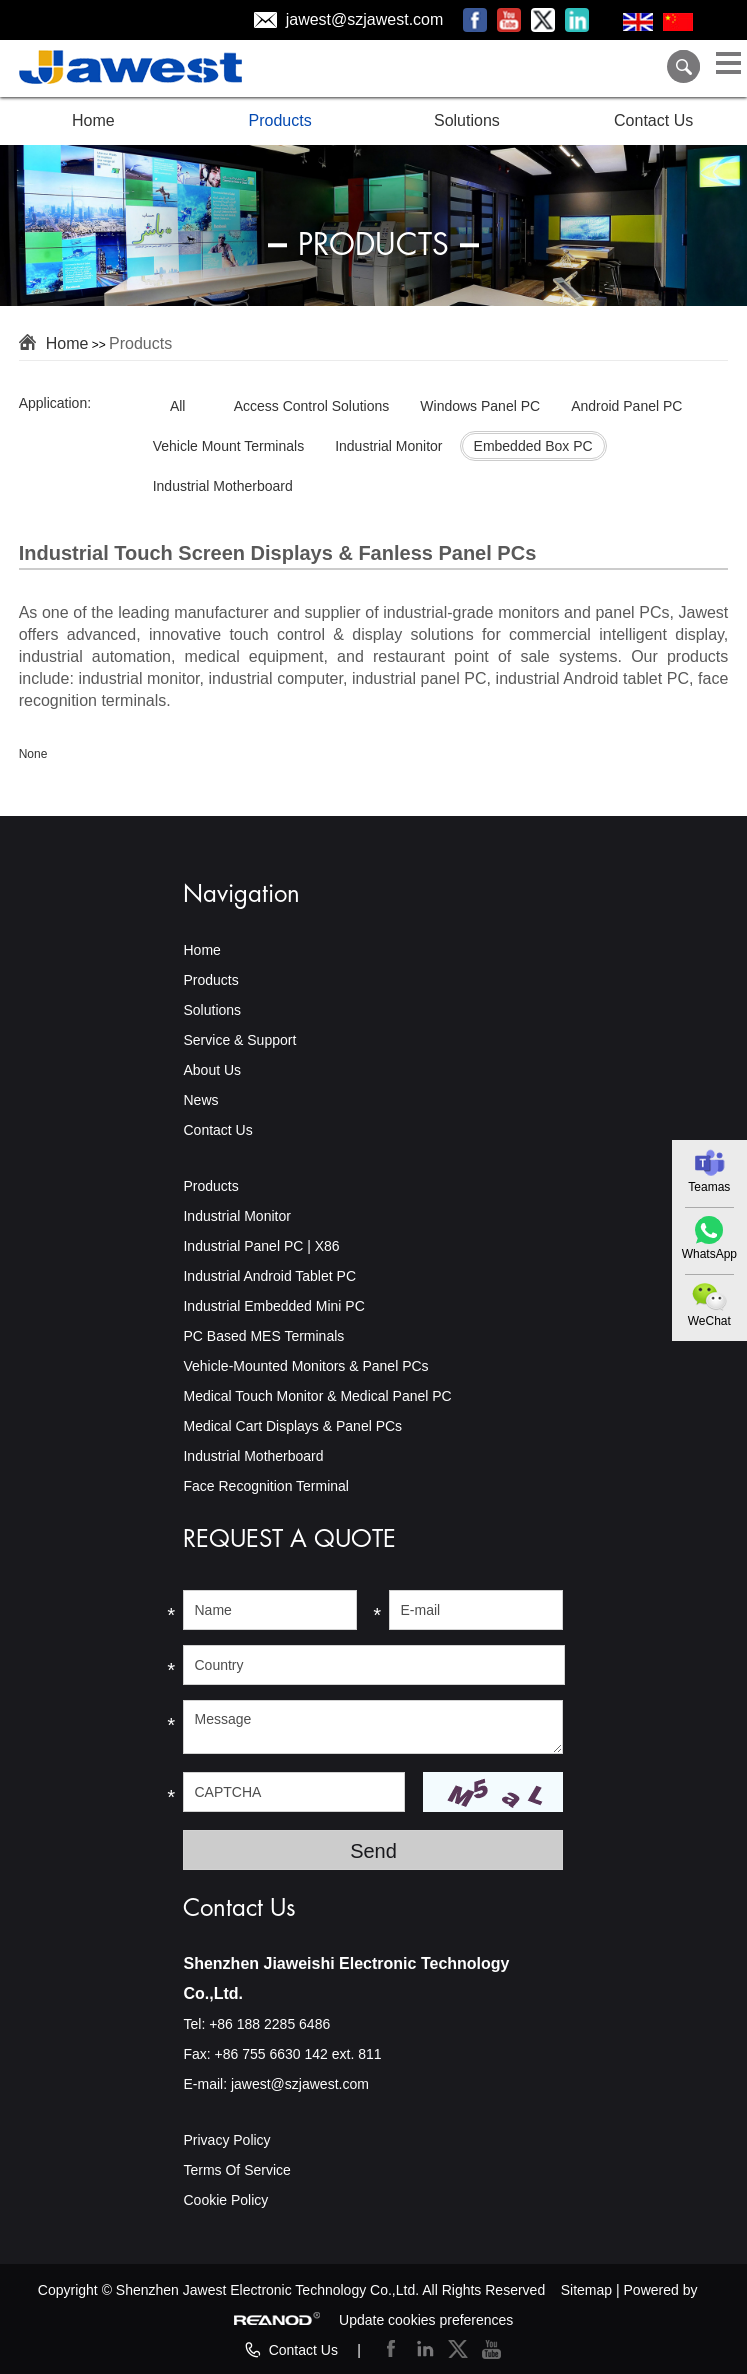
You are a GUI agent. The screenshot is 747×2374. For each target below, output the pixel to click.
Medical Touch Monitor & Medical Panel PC (317, 1396)
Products (280, 120)
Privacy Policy (226, 2140)
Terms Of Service (236, 2170)
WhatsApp (709, 1254)
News (200, 1100)
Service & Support (239, 1040)
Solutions (467, 120)
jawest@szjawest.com (365, 19)
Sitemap (586, 2290)
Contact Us (653, 120)
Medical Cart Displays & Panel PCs (292, 1426)
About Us (212, 1070)
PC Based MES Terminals (263, 1336)
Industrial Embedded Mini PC (273, 1306)
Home (93, 120)
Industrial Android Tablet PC (269, 1276)
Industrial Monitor (236, 1216)
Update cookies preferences (426, 2320)
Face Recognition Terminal (266, 1486)
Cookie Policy (225, 2200)
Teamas (709, 1187)
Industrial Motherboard (253, 1456)
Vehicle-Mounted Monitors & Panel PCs (305, 1366)
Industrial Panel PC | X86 (261, 1246)
